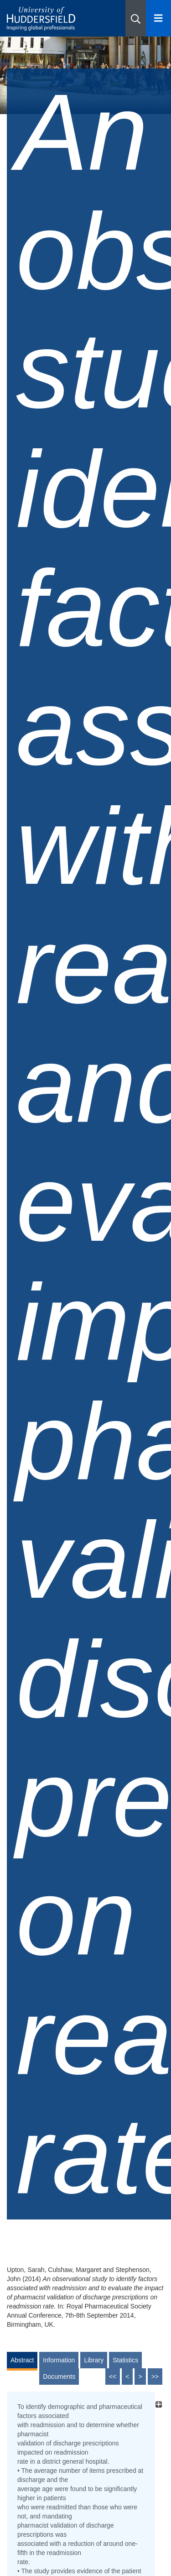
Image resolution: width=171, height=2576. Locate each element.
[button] (135, 18)
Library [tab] (94, 2360)
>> (155, 2376)
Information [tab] (59, 2360)
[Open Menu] (158, 18)
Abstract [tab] (22, 2360)
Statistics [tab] (125, 2360)
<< (112, 2376)
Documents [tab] (59, 2376)
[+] (158, 2404)
